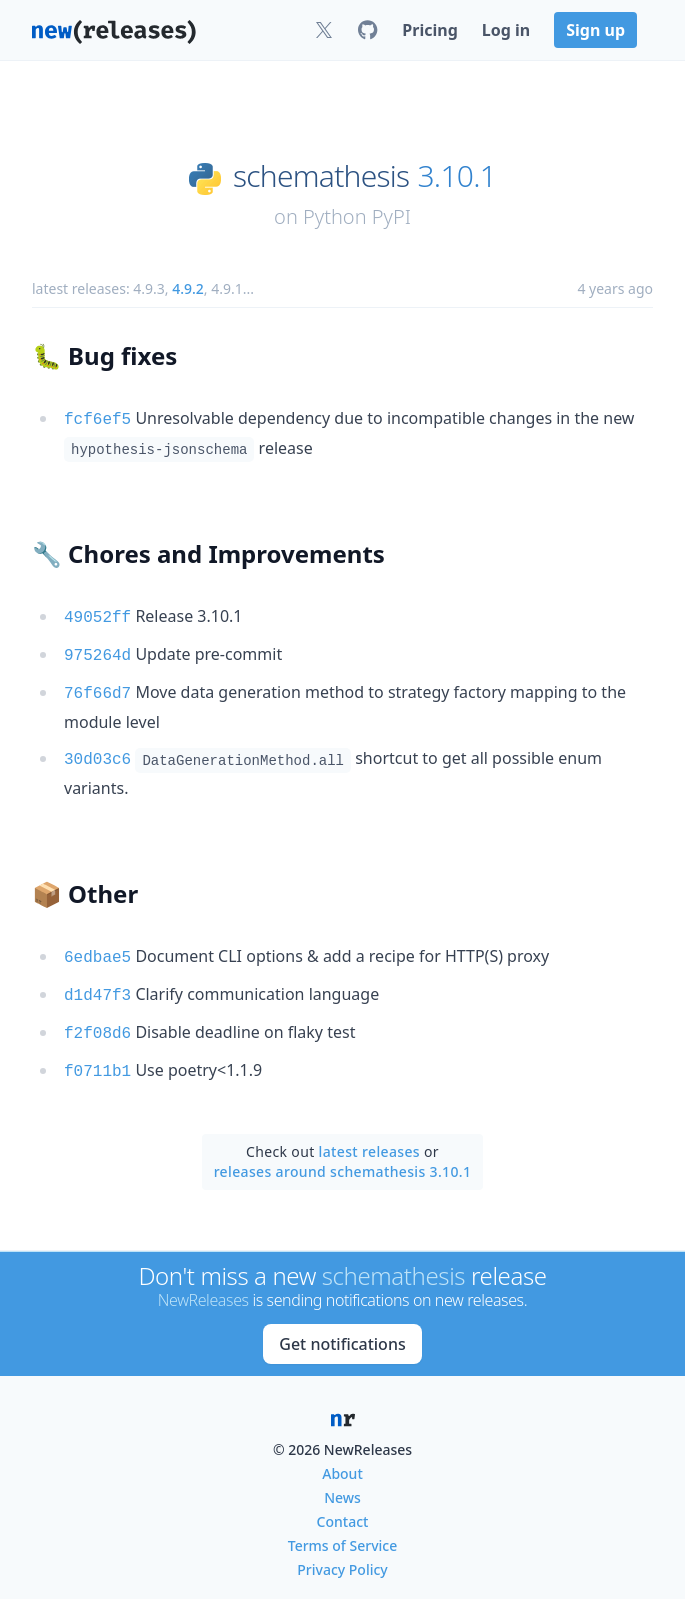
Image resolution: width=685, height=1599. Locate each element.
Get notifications (342, 1327)
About (342, 1456)
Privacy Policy (342, 1552)
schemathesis (321, 176)
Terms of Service (342, 1528)
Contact (343, 1504)
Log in (506, 30)
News (342, 1480)
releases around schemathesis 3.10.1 (343, 1154)
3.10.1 (456, 176)
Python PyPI (357, 216)
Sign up (595, 30)
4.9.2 (188, 288)
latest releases (369, 1134)
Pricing (429, 30)
